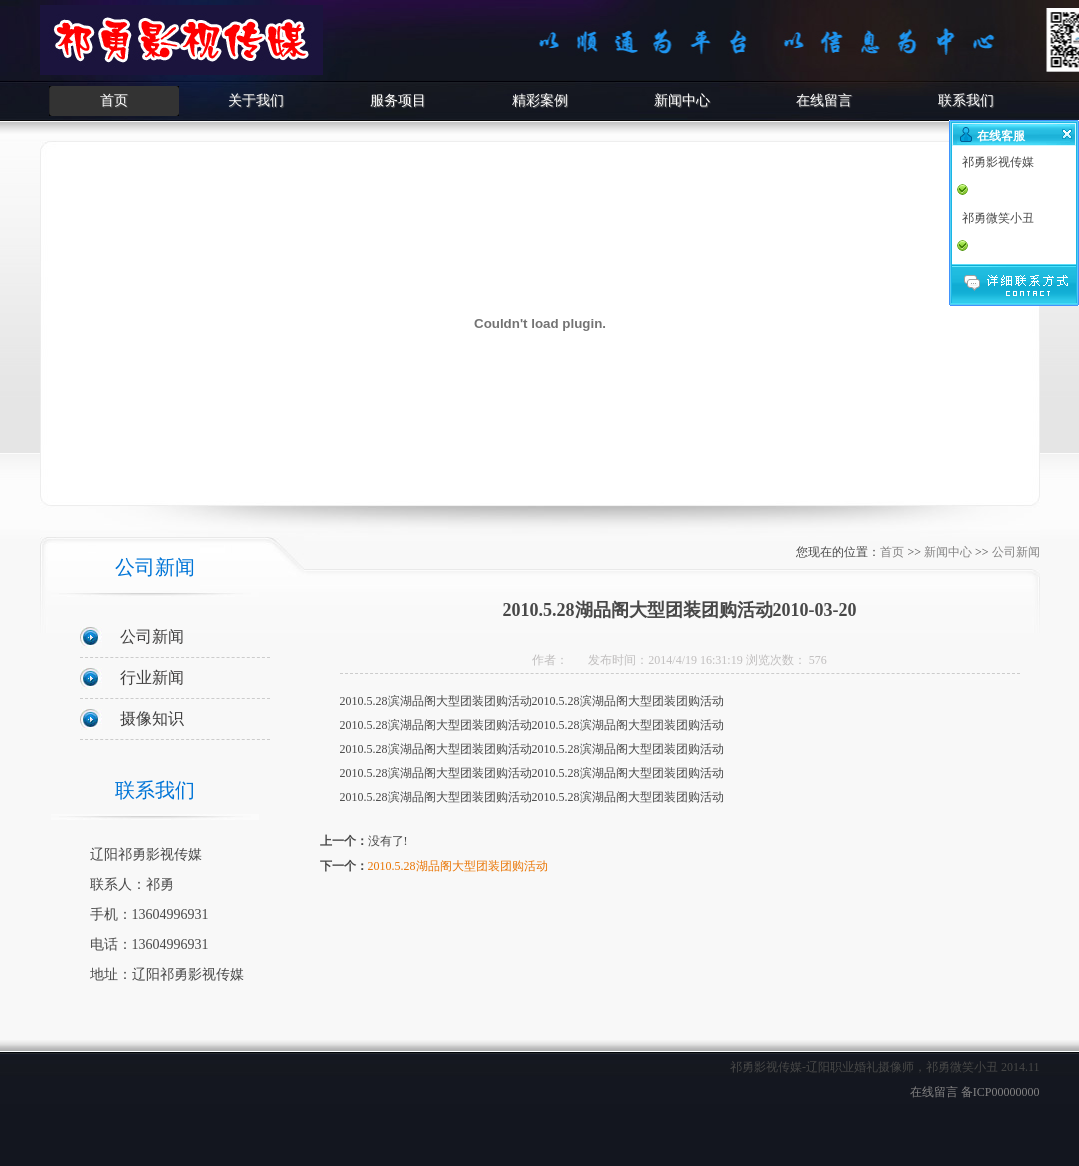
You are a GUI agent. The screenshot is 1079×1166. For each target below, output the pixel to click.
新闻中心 (682, 100)
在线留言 (824, 100)
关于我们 (256, 100)
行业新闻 (152, 677)
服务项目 (398, 100)
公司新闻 (152, 636)
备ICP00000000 (1000, 1092)
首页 (114, 100)
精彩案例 (540, 100)
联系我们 (966, 100)
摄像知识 (152, 718)
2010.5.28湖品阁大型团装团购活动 (458, 866)
